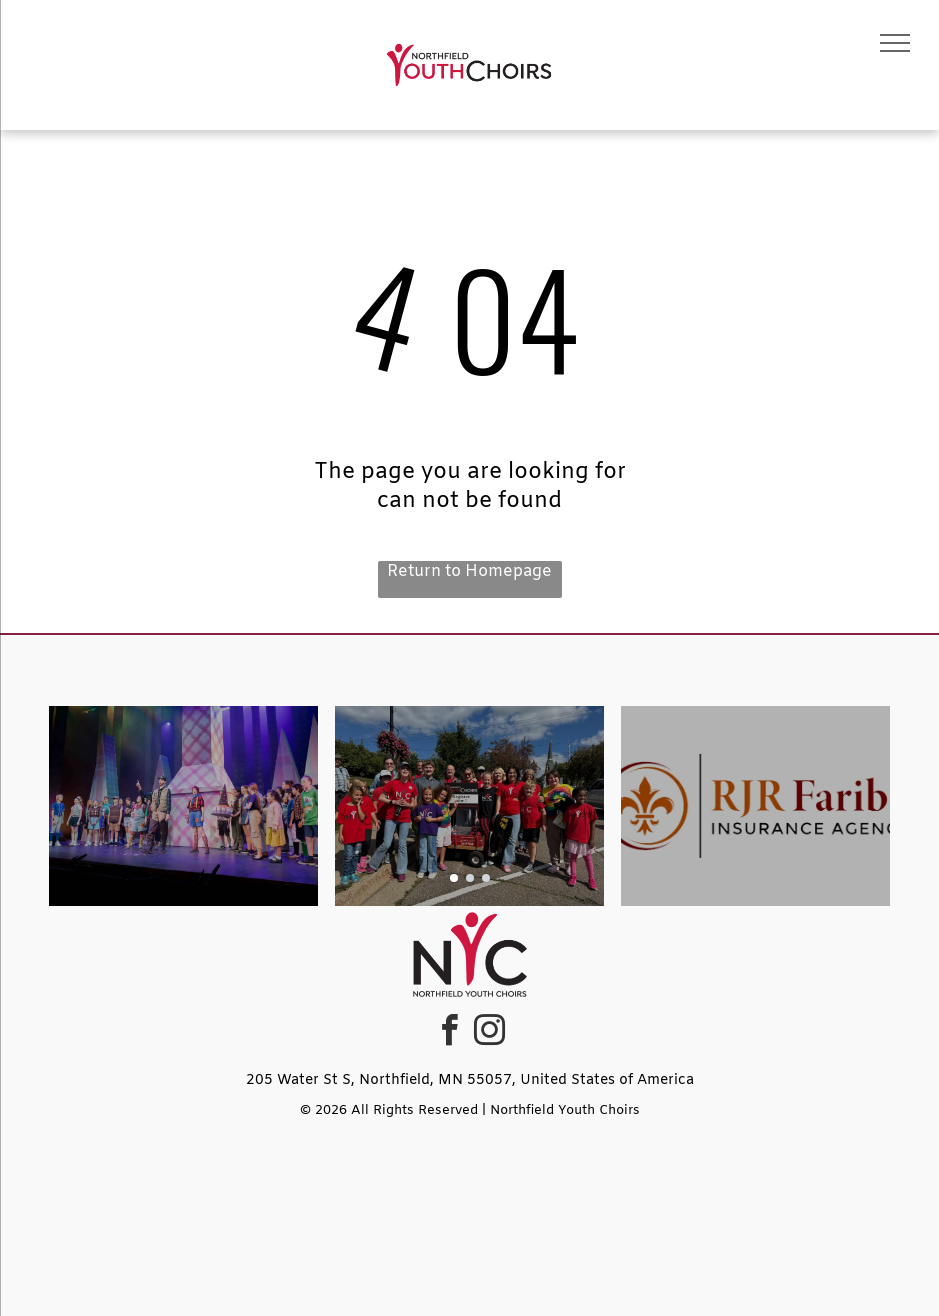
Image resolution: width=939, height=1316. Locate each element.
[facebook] (450, 1033)
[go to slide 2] (470, 878)
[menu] (895, 43)
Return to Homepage (469, 571)
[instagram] (490, 1033)
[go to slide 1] (454, 878)
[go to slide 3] (486, 878)
